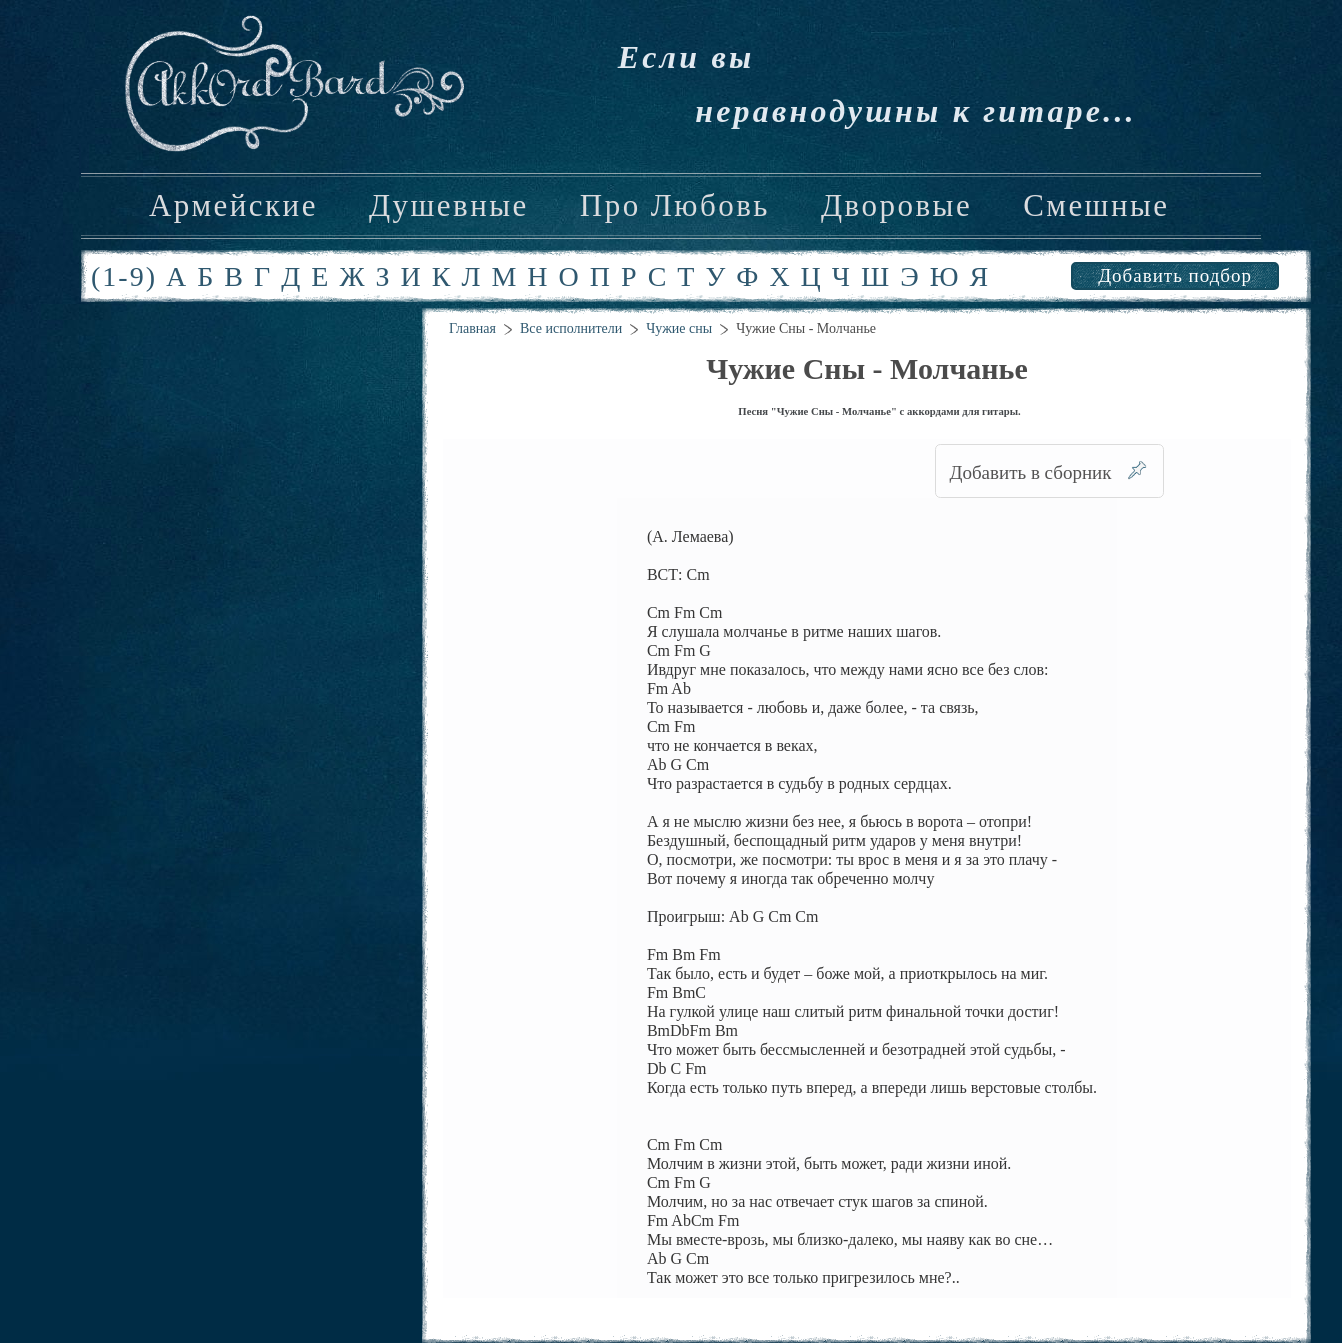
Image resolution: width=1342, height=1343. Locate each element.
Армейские (233, 206)
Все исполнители (571, 328)
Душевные (449, 206)
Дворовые (896, 206)
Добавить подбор (1175, 275)
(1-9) (124, 276)
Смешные (1096, 206)
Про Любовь (675, 206)
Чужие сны (679, 328)
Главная (472, 328)
